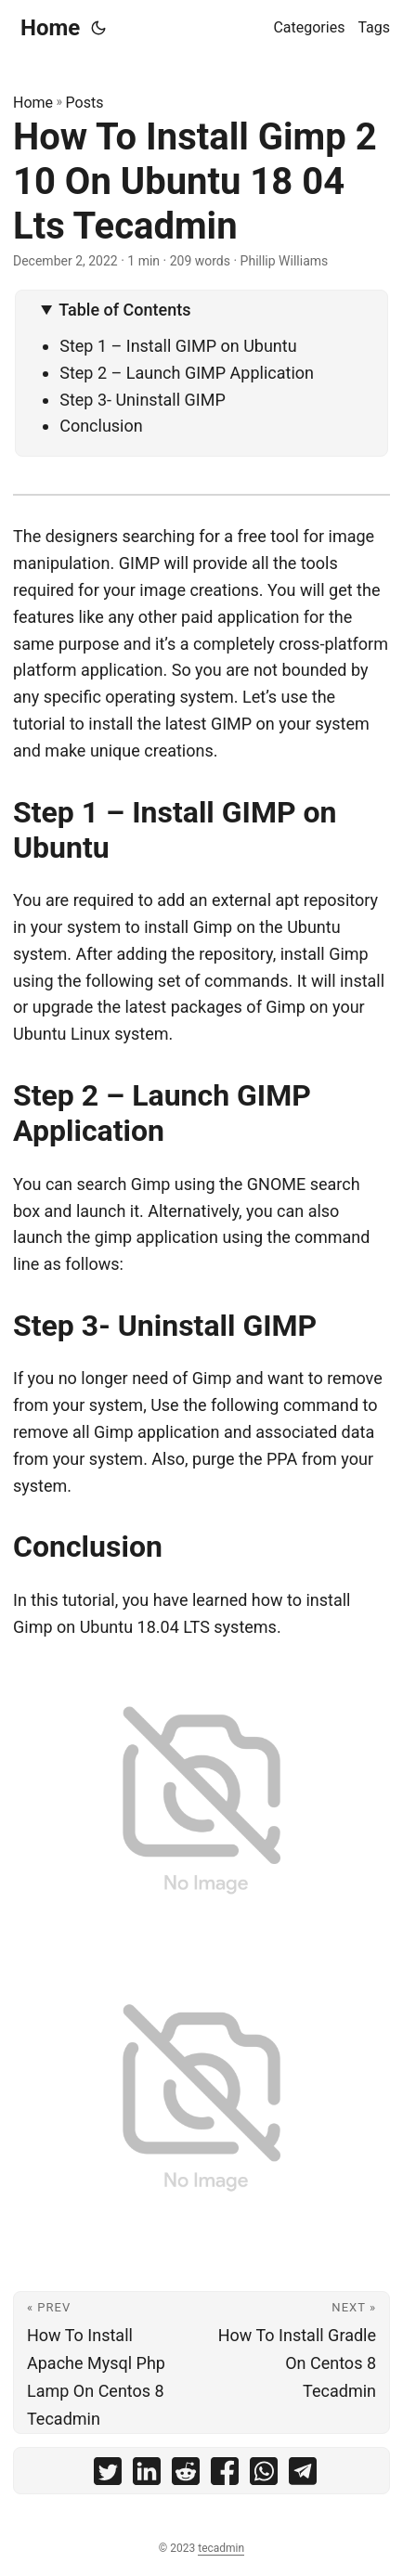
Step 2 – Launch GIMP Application (186, 372)
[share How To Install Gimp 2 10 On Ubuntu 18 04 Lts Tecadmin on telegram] (303, 2475)
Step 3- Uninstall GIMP (142, 399)
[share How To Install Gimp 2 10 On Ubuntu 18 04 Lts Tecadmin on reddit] (186, 2475)
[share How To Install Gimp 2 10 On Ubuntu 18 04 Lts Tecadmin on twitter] (108, 2475)
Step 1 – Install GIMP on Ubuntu (177, 346)
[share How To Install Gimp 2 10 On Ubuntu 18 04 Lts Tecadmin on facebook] (225, 2475)
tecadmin (221, 2548)
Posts (85, 102)
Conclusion (101, 425)
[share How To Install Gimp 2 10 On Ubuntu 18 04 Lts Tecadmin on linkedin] (147, 2475)
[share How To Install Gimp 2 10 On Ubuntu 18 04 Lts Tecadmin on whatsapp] (264, 2475)
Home (50, 28)
